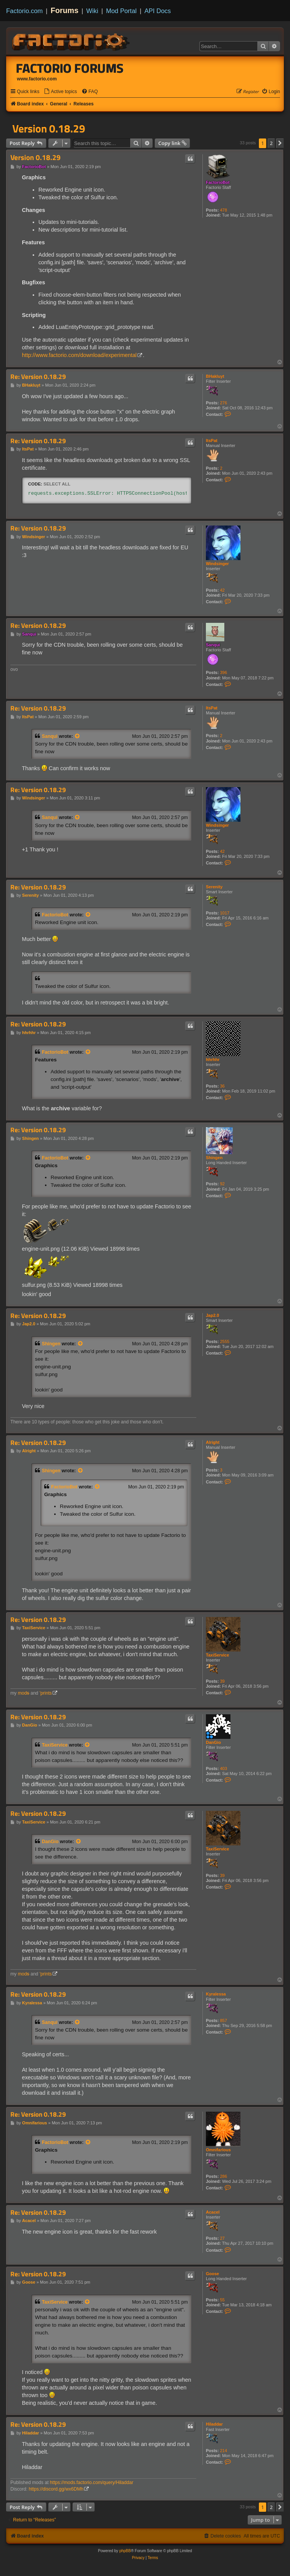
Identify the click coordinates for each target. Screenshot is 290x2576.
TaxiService (217, 1655)
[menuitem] (60, 92)
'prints (46, 1693)
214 (223, 2450)
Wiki (92, 10)
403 (223, 1768)
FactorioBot (218, 182)
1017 (224, 913)
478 (223, 210)
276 (223, 402)
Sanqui (213, 644)
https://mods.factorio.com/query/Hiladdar (91, 2482)
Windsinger (217, 563)
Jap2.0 (212, 1315)
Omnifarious (218, 2149)
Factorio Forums (70, 68)
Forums (65, 10)
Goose (212, 2273)
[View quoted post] (77, 736)
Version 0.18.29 (48, 128)
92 (222, 1183)
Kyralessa (216, 1994)
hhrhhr (212, 1059)
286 (223, 2176)
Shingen (214, 1157)
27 (222, 2238)
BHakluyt (215, 376)
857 (223, 2020)
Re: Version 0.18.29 (38, 377)
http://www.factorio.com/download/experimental (79, 355)
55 (222, 2299)
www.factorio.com (37, 79)
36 (222, 1086)
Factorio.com (24, 10)
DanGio (213, 1742)
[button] (280, 143)
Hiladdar (214, 2424)
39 (222, 1681)
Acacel (212, 2212)
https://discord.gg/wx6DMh (56, 2489)
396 (223, 672)
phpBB (125, 2551)
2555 (224, 1341)
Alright (212, 1442)
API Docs (157, 10)
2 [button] (271, 143)
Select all (56, 484)
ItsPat (211, 440)
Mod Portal (121, 10)
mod (23, 1693)
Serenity (214, 886)
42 (222, 590)
